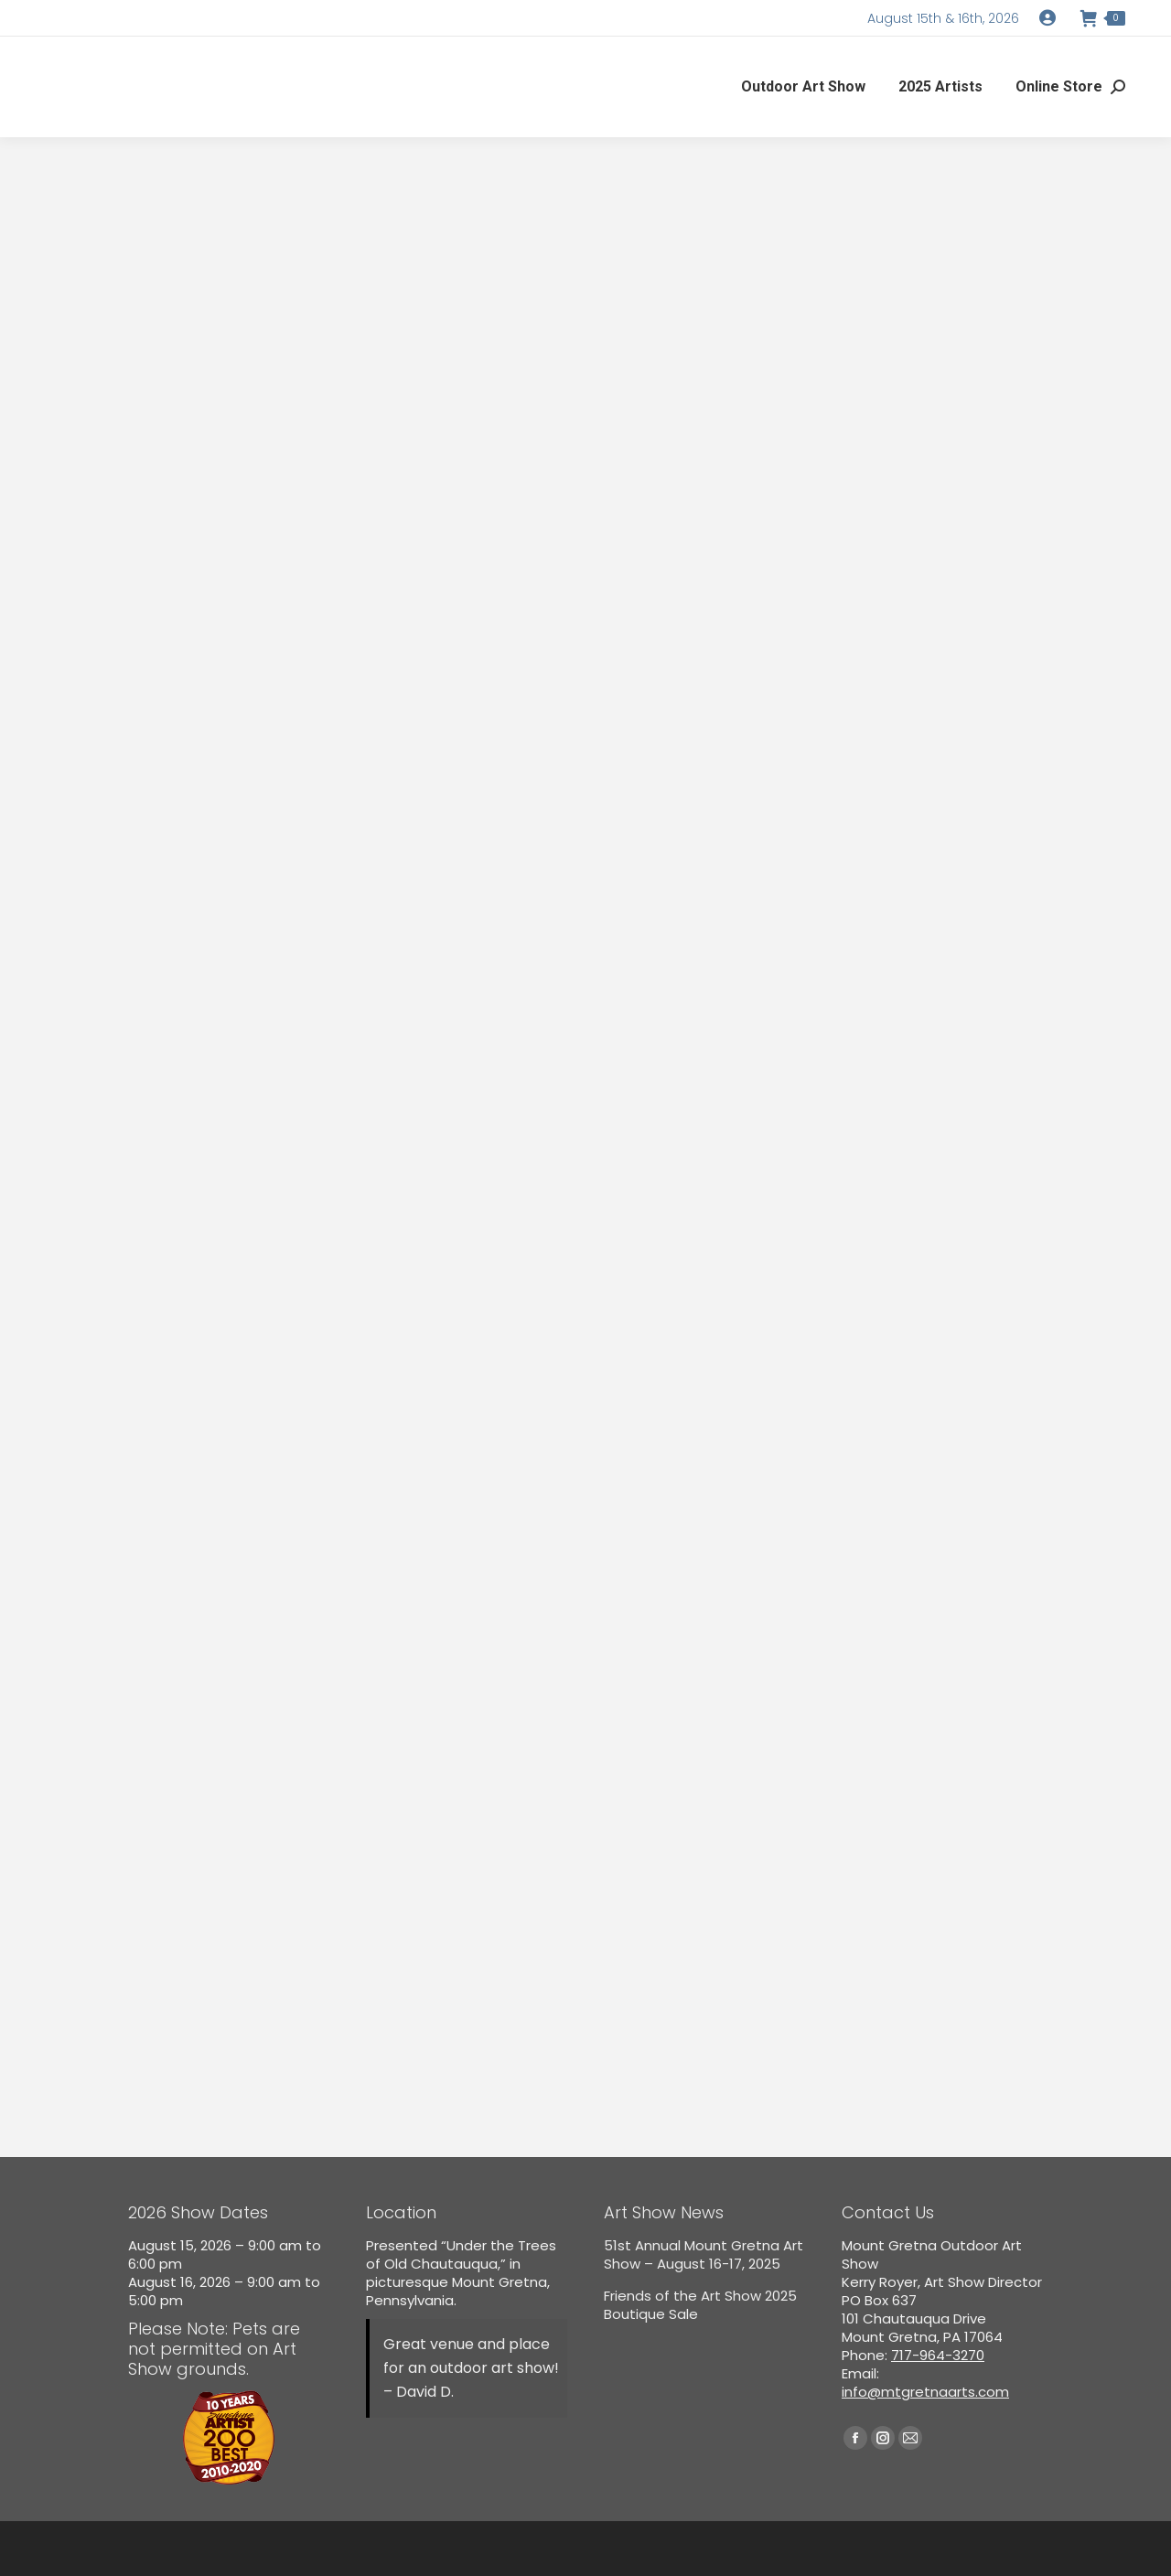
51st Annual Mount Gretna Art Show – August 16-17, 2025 (703, 2255)
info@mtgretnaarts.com (925, 2391)
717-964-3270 (937, 2355)
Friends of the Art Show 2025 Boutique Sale (700, 2305)
